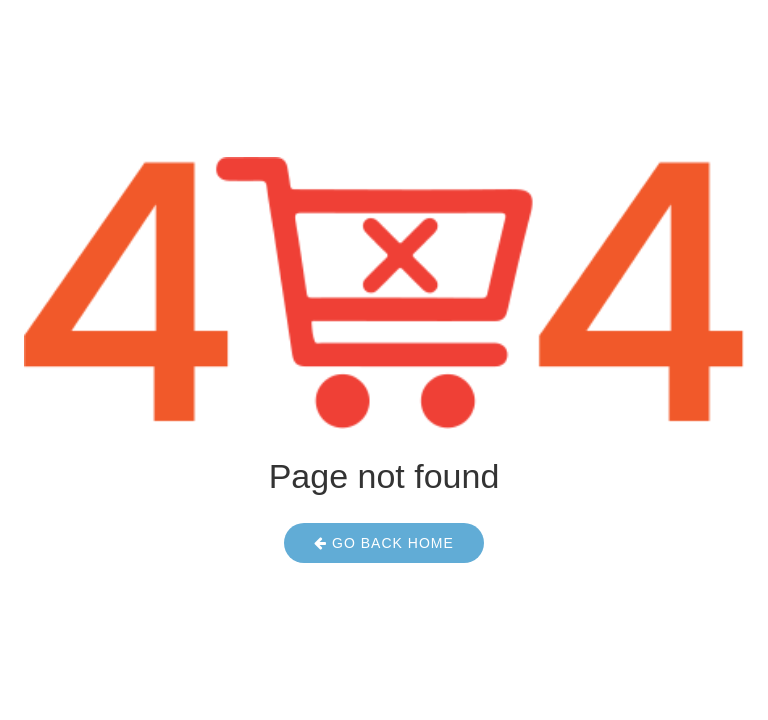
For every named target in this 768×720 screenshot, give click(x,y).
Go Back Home (384, 543)
